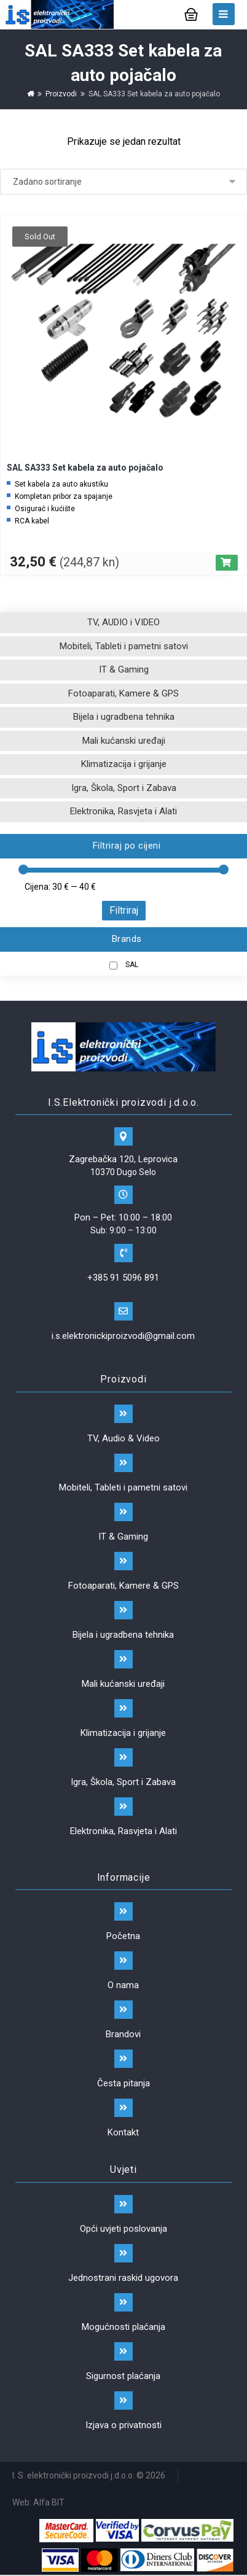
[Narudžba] (123, 182)
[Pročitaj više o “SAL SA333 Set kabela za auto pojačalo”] (227, 563)
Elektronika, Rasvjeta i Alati (123, 811)
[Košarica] (191, 13)
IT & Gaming (124, 669)
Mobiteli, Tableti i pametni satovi (124, 646)
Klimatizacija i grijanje (124, 763)
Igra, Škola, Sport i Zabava (123, 787)
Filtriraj (123, 910)
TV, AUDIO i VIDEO (123, 622)
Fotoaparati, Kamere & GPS (123, 693)
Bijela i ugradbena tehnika (123, 716)
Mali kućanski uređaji (123, 740)
